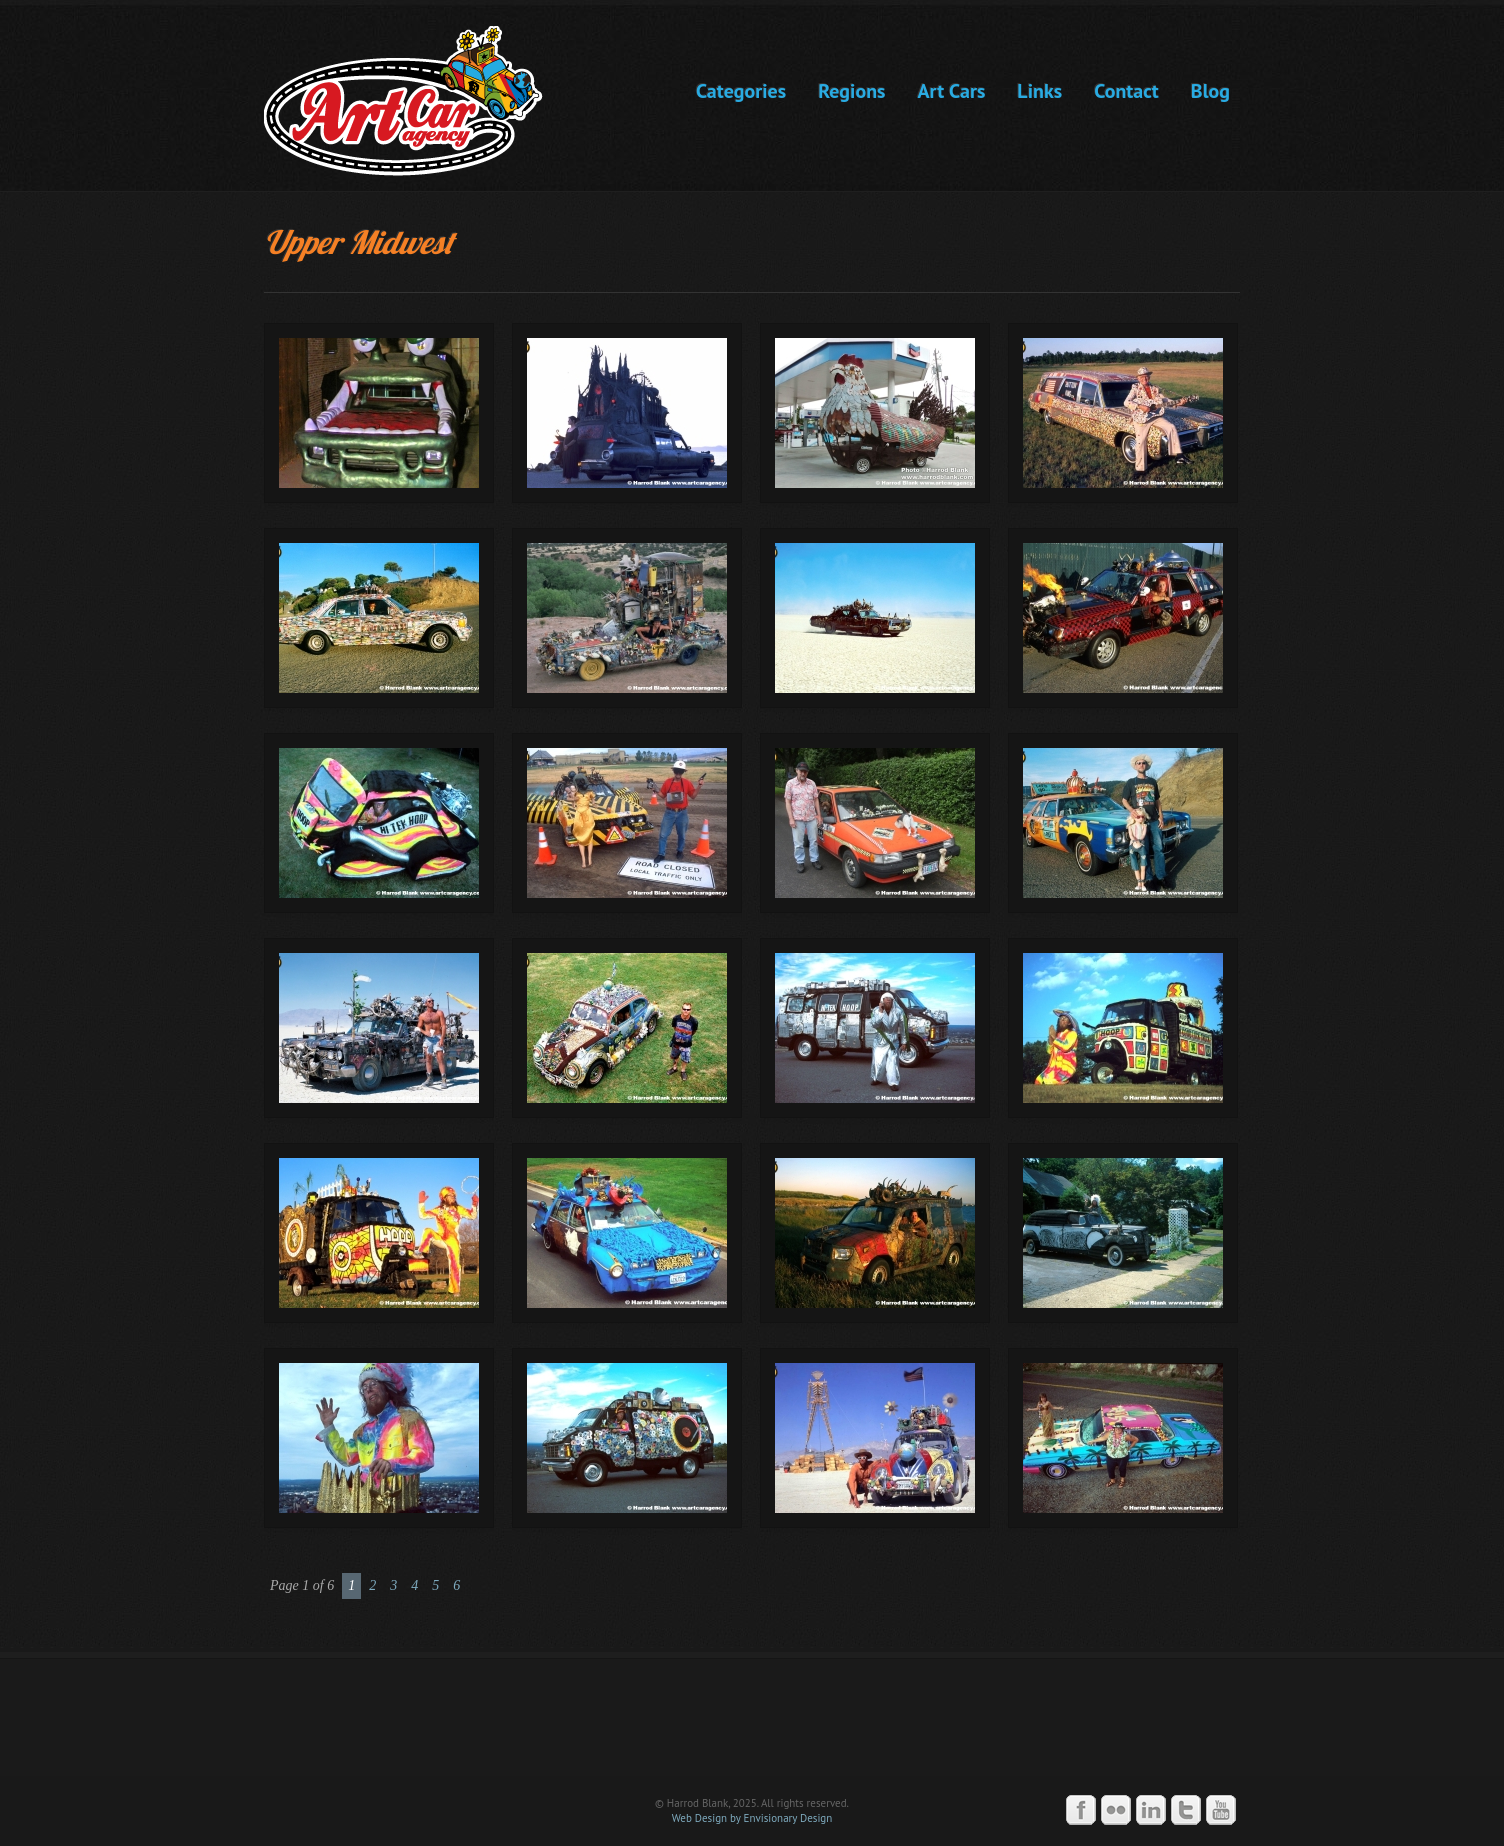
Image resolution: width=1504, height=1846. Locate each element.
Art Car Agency (752, 1726)
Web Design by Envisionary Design (752, 1818)
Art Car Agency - (417, 101)
